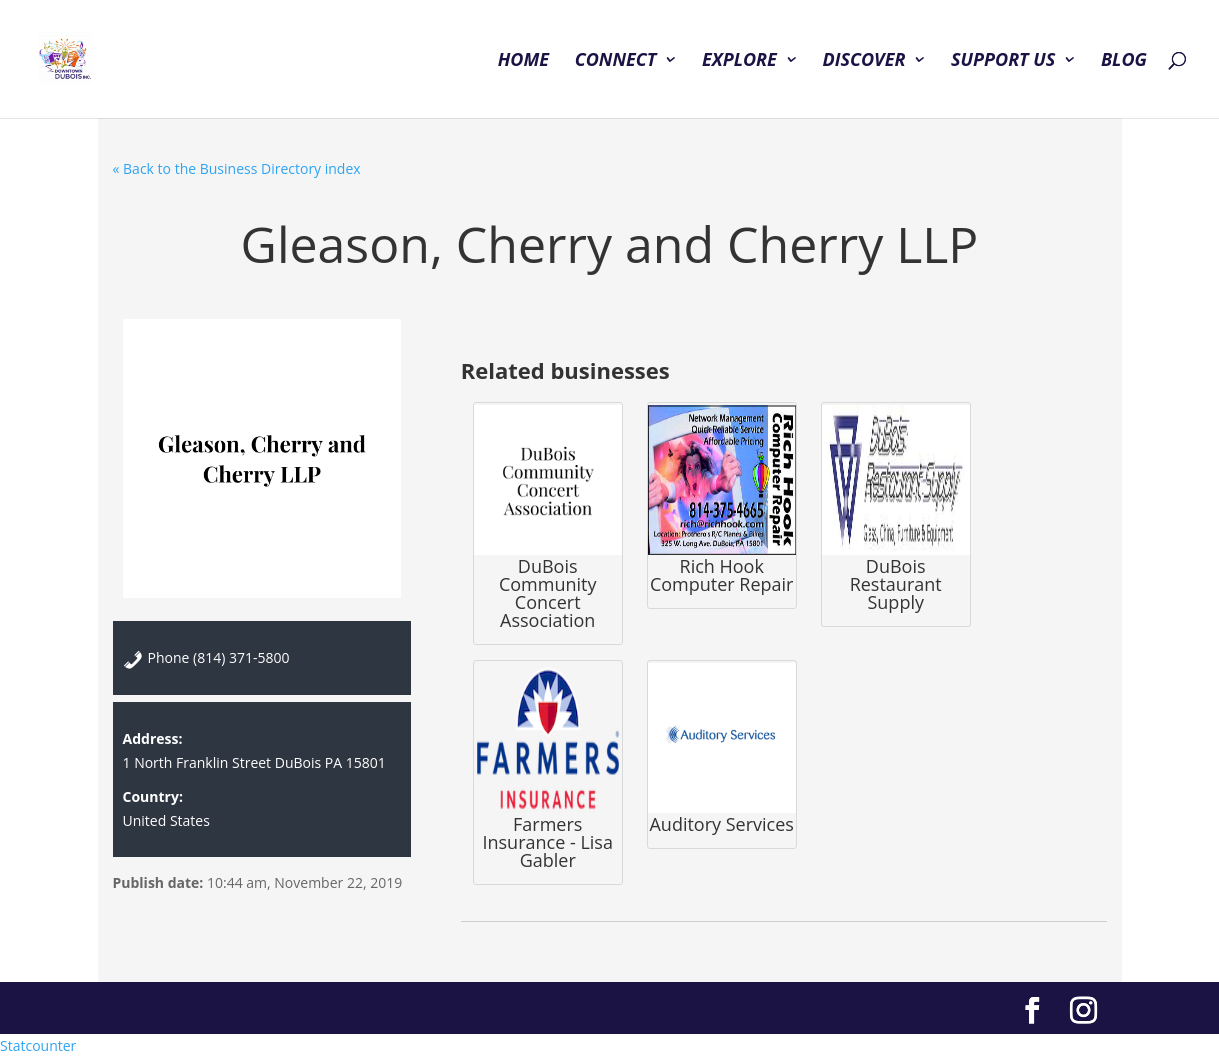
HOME (523, 61)
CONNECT (616, 61)
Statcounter (38, 1045)
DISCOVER (863, 61)
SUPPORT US (1003, 61)
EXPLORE (739, 61)
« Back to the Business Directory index (237, 168)
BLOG (1124, 61)
